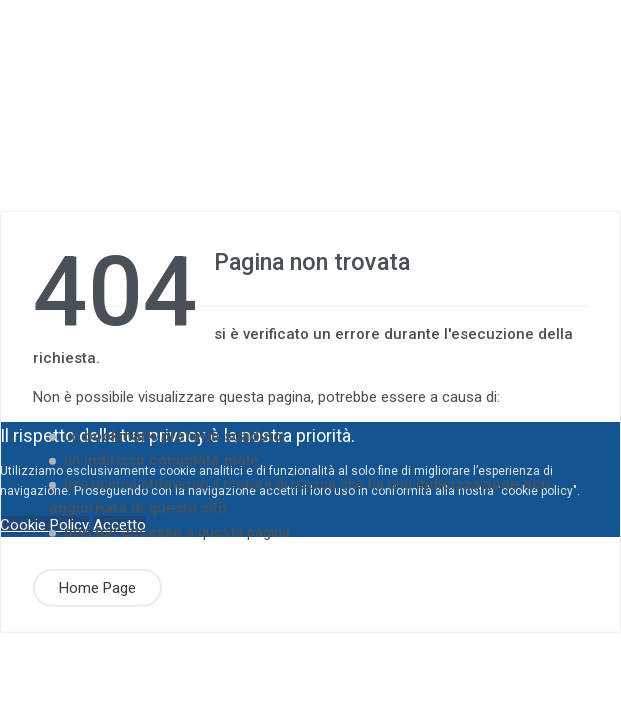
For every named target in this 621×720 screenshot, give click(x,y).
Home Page (97, 587)
